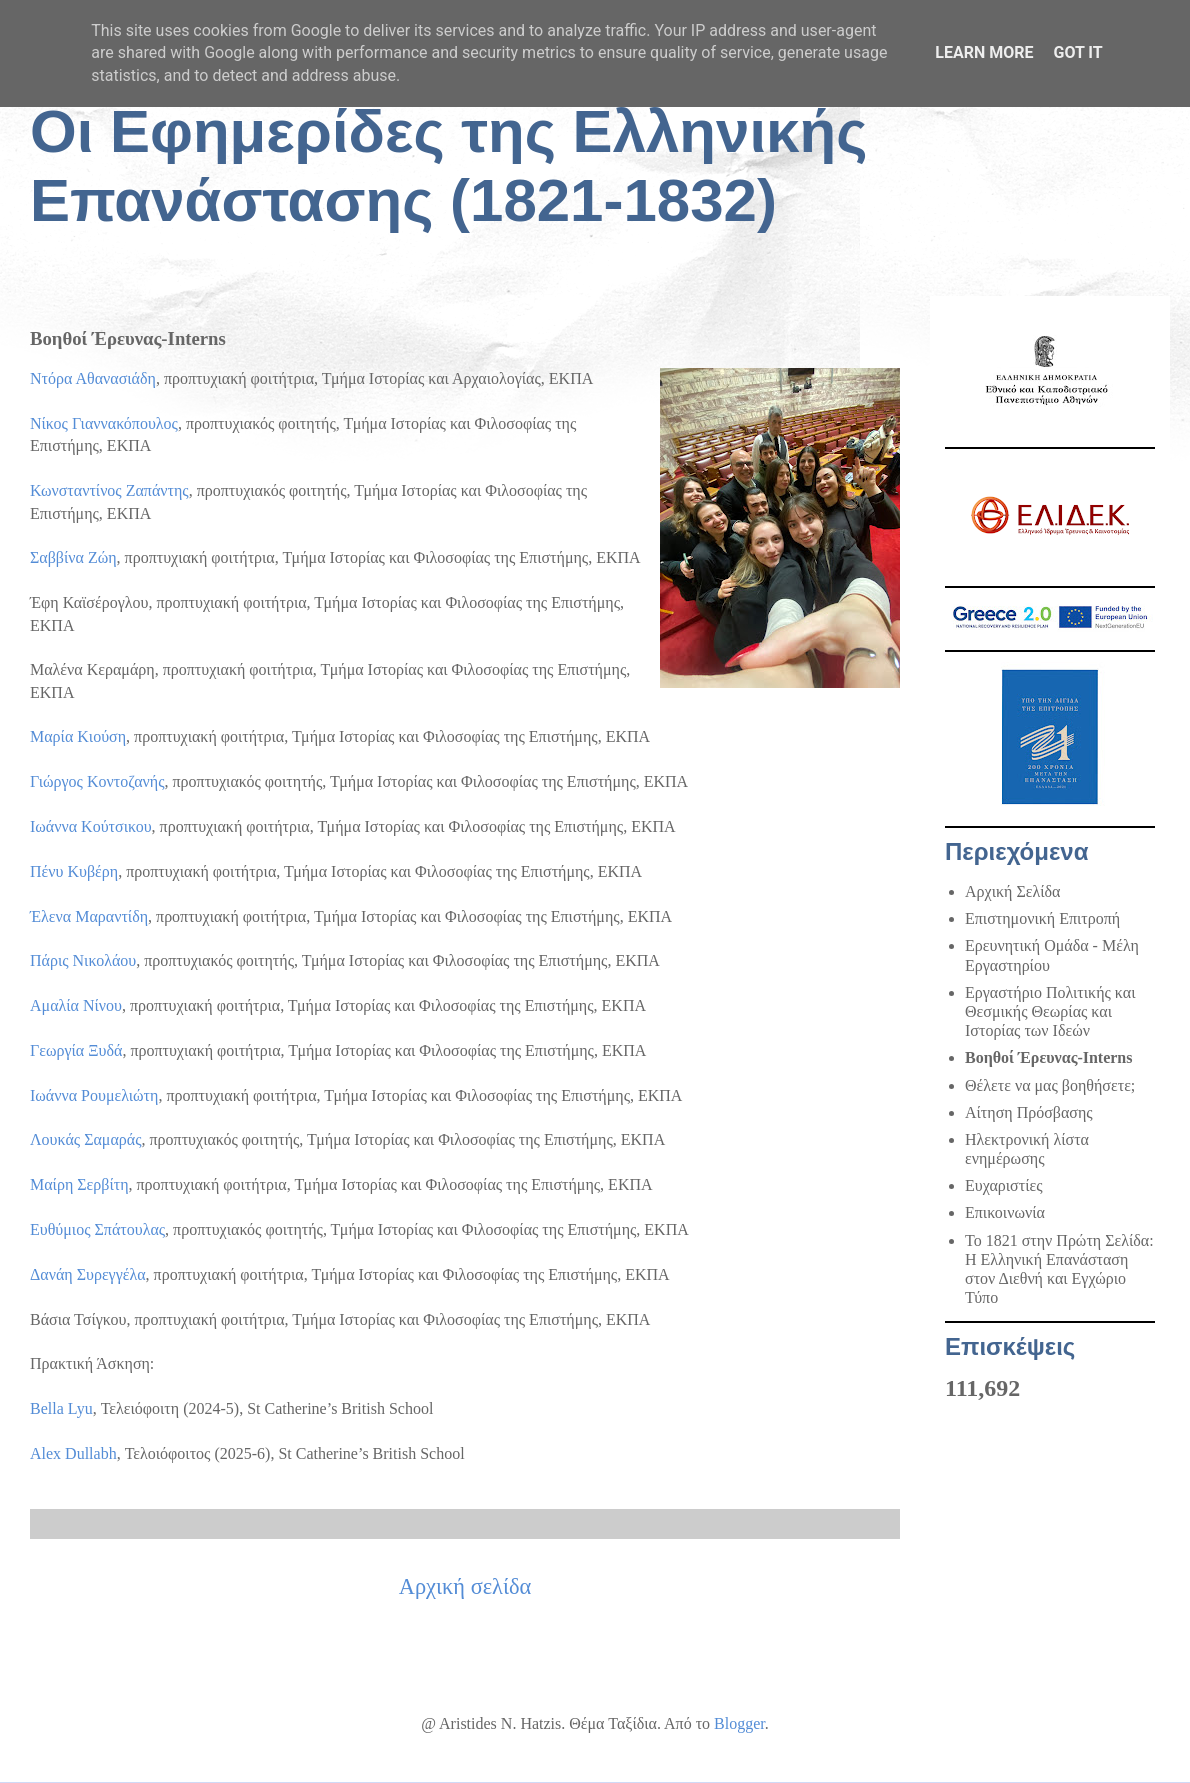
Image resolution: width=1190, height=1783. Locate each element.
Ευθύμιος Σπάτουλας (97, 1229)
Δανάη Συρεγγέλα (88, 1274)
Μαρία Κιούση (78, 736)
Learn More (984, 52)
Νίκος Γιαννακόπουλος (104, 423)
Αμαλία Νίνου (76, 1005)
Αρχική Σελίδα (1012, 891)
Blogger (739, 1723)
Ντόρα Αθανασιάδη (93, 378)
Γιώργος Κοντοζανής (97, 781)
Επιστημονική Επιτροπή (1042, 918)
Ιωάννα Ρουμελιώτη (94, 1095)
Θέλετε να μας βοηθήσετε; (1050, 1085)
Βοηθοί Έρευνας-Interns (1049, 1057)
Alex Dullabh (73, 1453)
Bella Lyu (61, 1408)
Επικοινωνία (1005, 1212)
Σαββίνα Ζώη (73, 557)
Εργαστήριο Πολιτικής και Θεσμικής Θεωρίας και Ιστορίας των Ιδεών (1050, 1011)
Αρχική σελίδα (465, 1586)
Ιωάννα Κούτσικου (91, 826)
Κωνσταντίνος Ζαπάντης (109, 490)
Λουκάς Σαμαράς (86, 1139)
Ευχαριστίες (1004, 1185)
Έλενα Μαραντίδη (89, 916)
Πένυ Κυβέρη (74, 871)
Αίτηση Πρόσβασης (1029, 1112)
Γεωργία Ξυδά (76, 1050)
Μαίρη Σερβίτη (79, 1184)
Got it (1077, 52)
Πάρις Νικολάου (83, 960)
